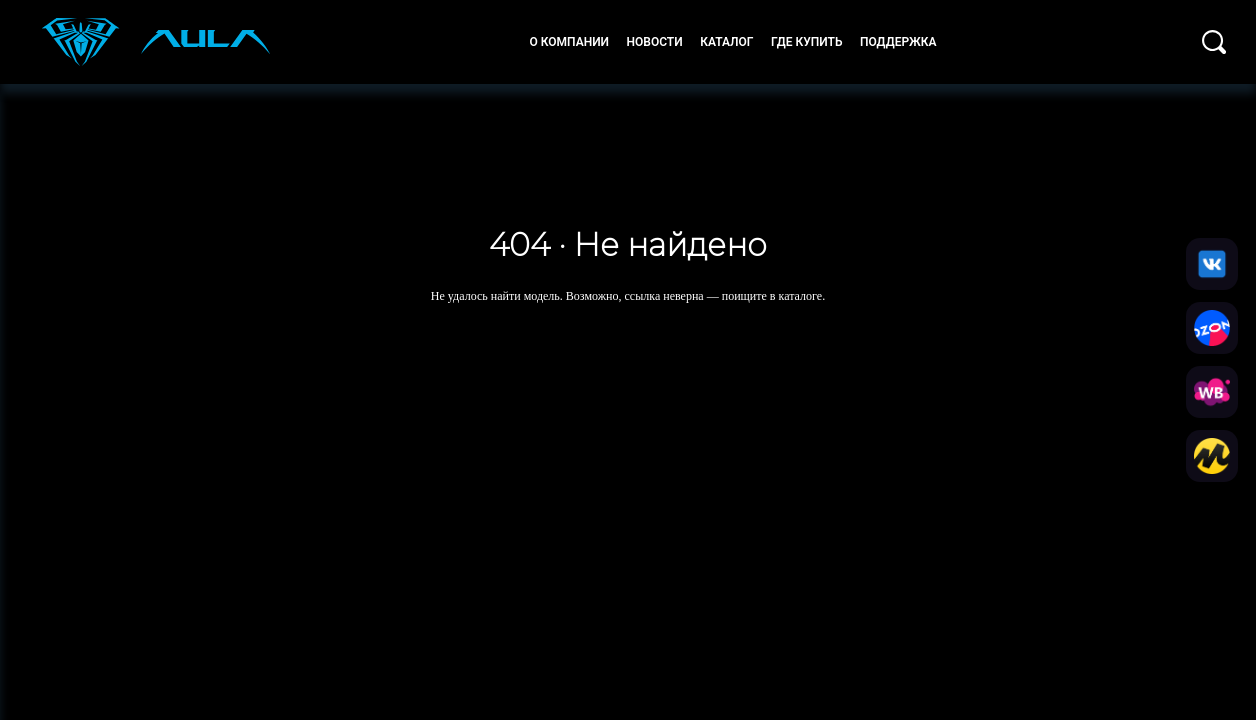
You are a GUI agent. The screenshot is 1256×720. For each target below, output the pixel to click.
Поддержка (898, 42)
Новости (654, 42)
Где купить (807, 42)
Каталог (726, 42)
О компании (569, 42)
